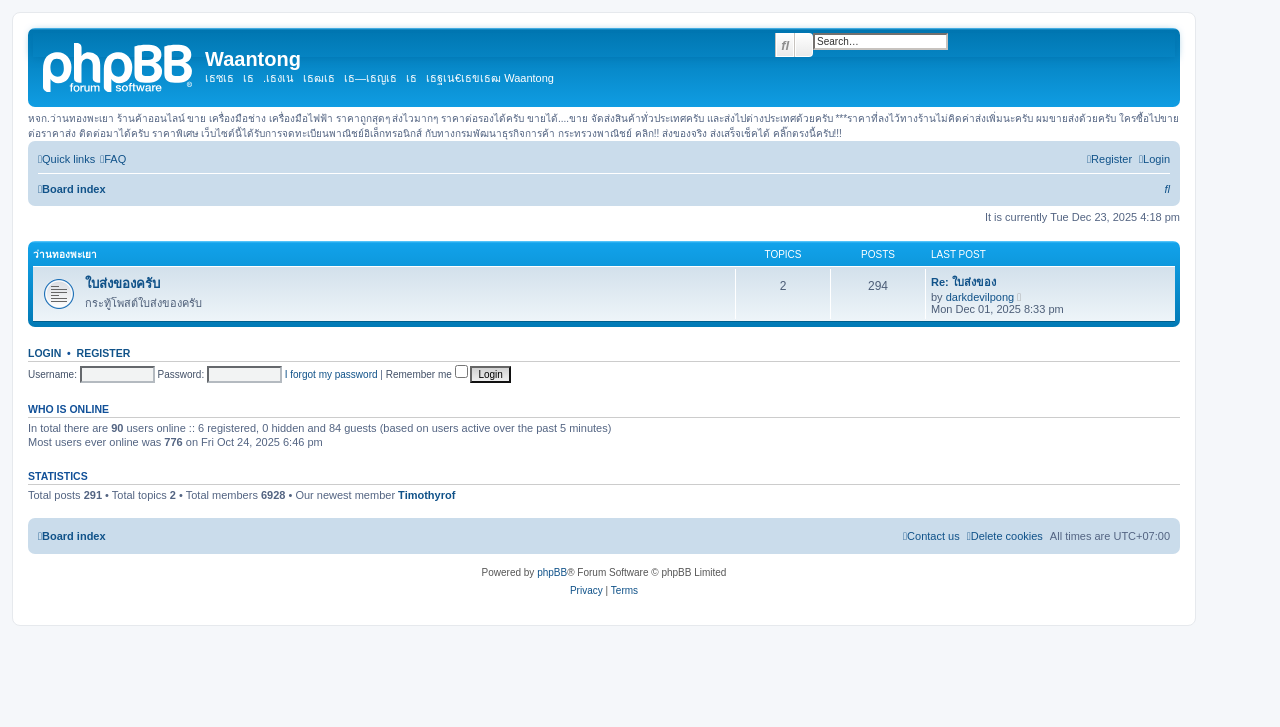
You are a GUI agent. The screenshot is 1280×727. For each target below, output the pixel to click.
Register (104, 353)
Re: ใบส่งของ (963, 282)
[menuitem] (113, 159)
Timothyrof (426, 495)
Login (44, 353)
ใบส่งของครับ (122, 283)
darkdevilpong (980, 297)
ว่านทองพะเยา (65, 254)
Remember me (427, 374)
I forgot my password (331, 374)
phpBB (552, 572)
